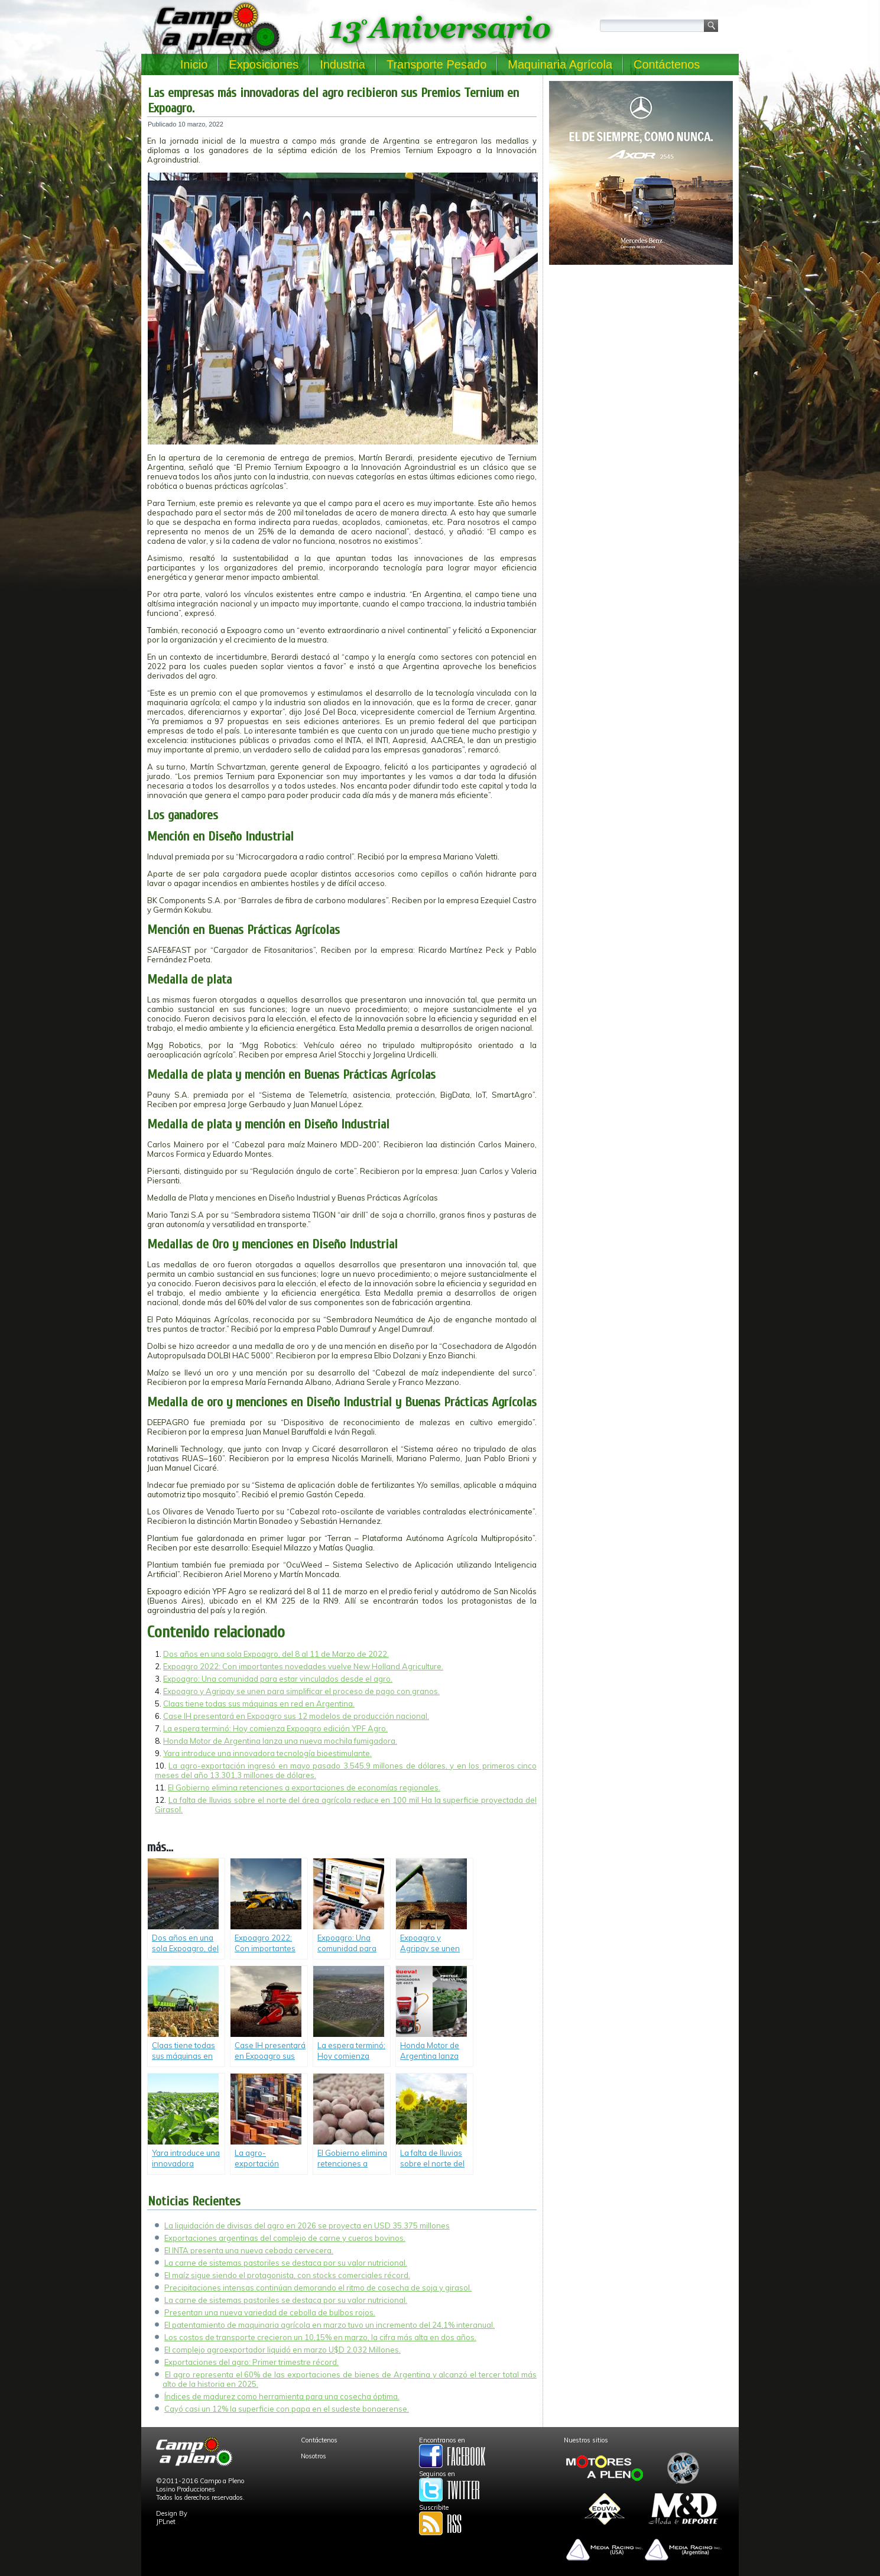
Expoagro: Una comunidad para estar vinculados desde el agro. (277, 1678)
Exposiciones (263, 64)
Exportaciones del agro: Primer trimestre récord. (251, 2362)
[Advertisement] (641, 352)
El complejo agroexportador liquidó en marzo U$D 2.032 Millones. (282, 2349)
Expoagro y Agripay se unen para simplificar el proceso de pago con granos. (301, 1691)
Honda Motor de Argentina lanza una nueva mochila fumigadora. (280, 1741)
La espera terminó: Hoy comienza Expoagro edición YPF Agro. (275, 1728)
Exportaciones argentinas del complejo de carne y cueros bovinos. (284, 2238)
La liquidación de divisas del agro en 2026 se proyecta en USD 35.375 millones (307, 2225)
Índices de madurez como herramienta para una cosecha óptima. (282, 2396)
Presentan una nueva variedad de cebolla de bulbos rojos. (269, 2312)
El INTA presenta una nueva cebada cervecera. (248, 2250)
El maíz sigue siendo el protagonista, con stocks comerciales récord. (287, 2275)
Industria (342, 64)
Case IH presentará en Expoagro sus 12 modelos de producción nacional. (296, 1716)
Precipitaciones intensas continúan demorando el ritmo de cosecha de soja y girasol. (318, 2287)
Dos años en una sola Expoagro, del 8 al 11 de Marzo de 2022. (276, 1654)
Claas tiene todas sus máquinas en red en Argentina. (259, 1703)
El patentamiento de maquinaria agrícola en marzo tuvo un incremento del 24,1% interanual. (329, 2325)
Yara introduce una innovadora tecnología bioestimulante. (267, 1753)
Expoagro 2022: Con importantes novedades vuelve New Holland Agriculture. (303, 1666)
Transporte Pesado (436, 64)
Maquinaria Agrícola (560, 64)
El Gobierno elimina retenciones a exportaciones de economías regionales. (304, 1787)
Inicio (194, 64)
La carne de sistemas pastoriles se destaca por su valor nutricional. (285, 2262)
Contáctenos (667, 64)
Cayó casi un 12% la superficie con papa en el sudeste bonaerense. (286, 2408)
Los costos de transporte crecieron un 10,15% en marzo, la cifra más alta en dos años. (320, 2337)
